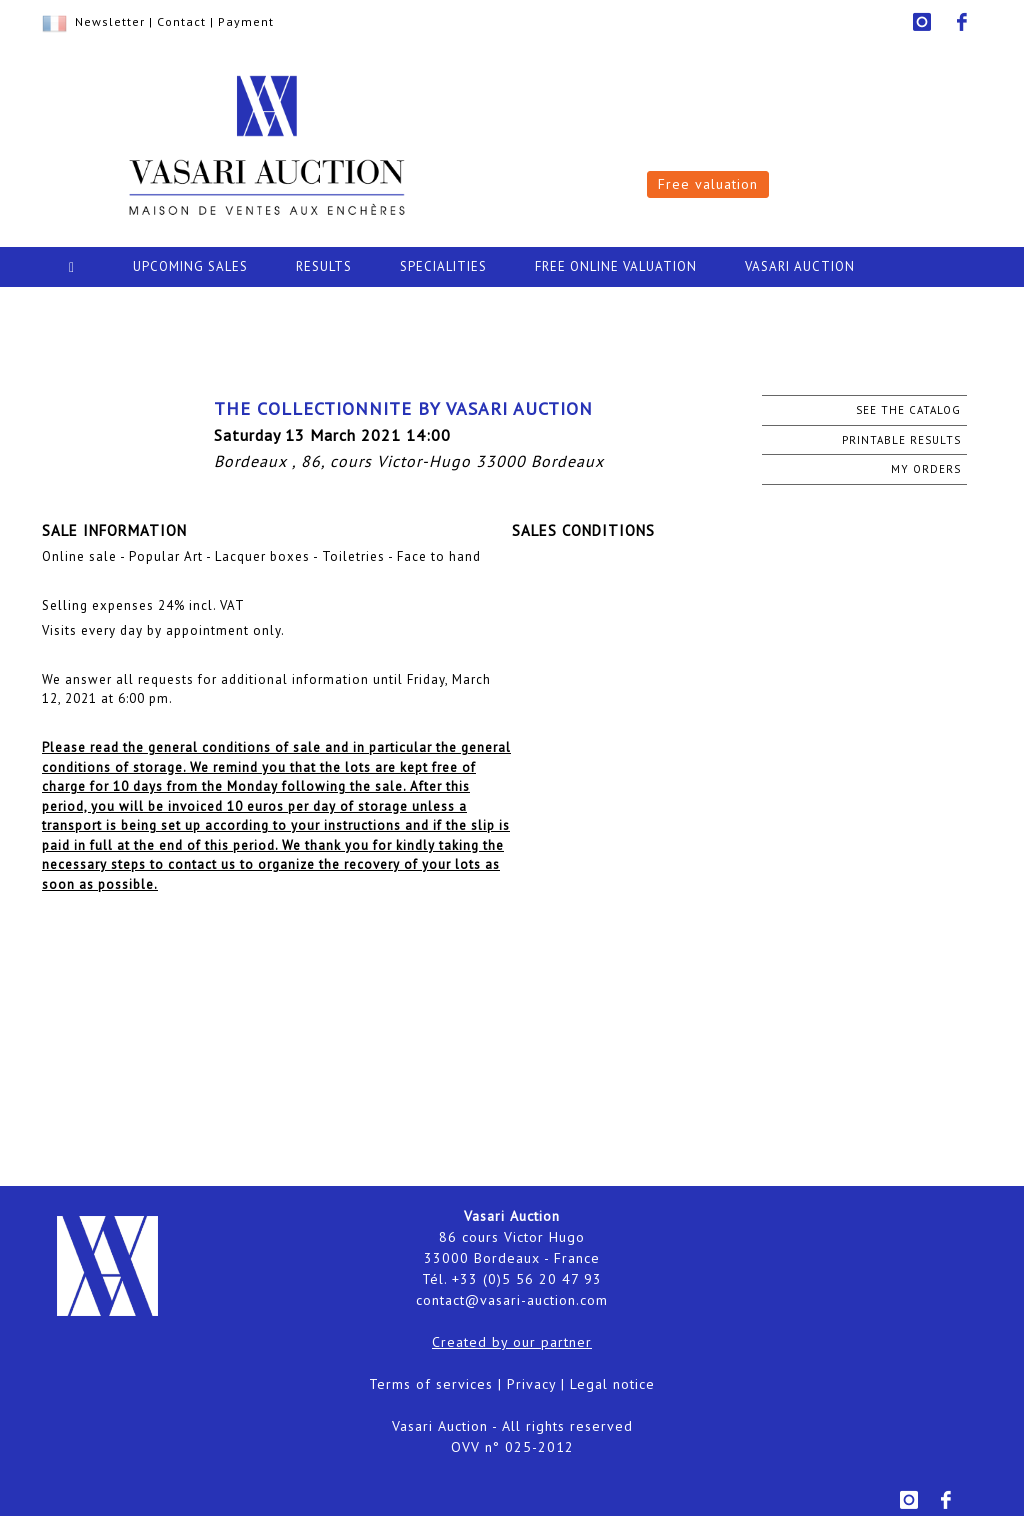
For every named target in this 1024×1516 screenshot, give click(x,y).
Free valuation (708, 184)
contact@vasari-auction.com (512, 1300)
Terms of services (431, 1384)
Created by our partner (512, 1342)
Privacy (531, 1384)
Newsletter (110, 21)
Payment (246, 21)
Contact (181, 21)
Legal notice (612, 1384)
